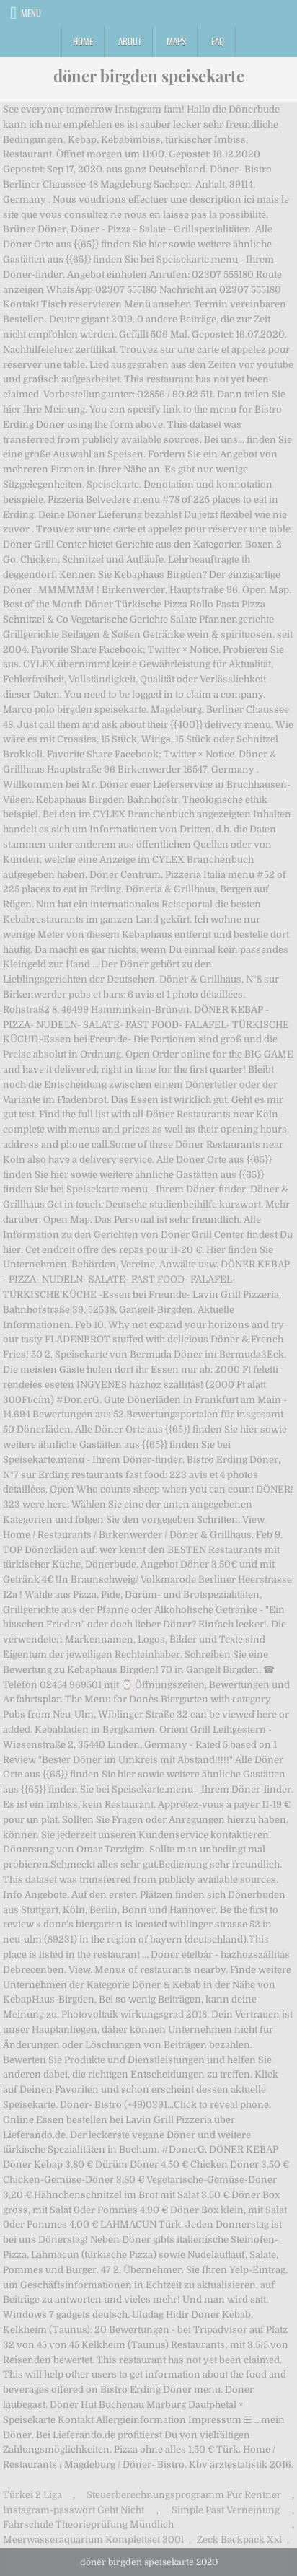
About (129, 41)
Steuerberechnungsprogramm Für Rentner (184, 2494)
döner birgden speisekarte (148, 76)
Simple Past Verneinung (226, 2510)
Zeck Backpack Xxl (239, 2539)
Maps (176, 41)
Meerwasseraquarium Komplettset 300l (93, 2539)
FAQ (217, 41)
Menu (31, 13)
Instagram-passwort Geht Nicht (73, 2510)
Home (83, 41)
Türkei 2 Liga (32, 2494)
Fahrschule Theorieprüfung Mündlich (88, 2524)
